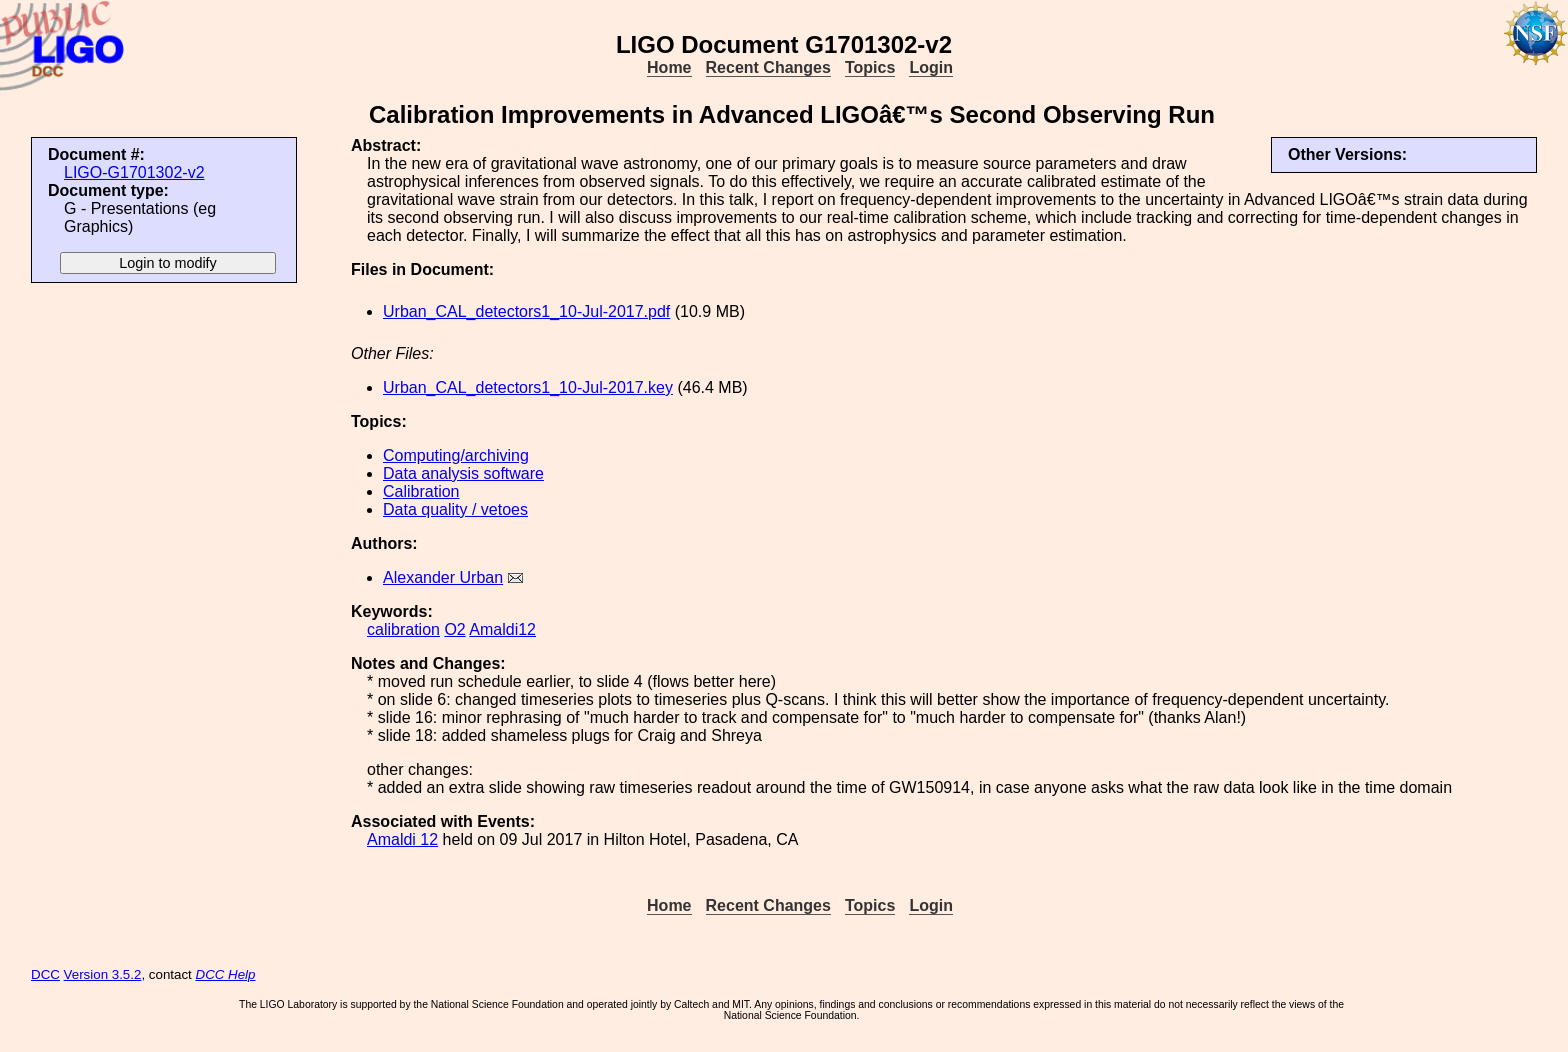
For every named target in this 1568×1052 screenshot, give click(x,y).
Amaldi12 (502, 629)
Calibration (421, 491)
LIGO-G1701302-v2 (134, 172)
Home (669, 67)
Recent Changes (768, 67)
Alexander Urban (443, 577)
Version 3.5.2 (103, 974)
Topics (870, 67)
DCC (45, 974)
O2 (454, 629)
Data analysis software (463, 473)
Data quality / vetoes (455, 509)
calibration (403, 629)
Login (931, 67)
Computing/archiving (456, 455)
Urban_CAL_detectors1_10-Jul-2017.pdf (526, 311)
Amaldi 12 (402, 839)
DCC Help (226, 974)
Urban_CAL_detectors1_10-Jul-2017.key (528, 387)
